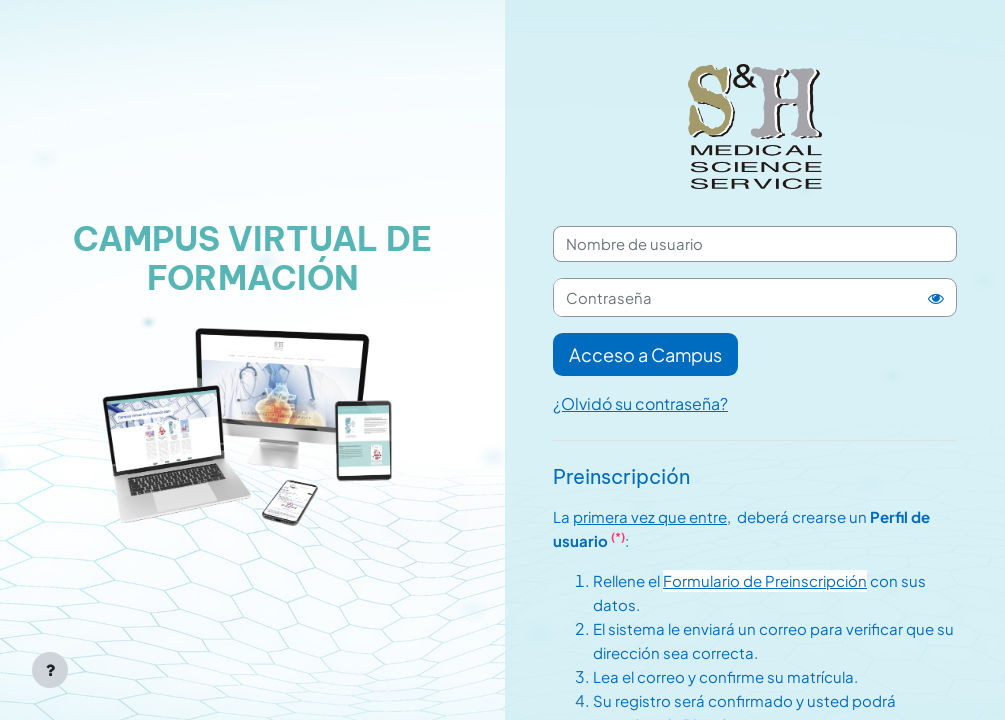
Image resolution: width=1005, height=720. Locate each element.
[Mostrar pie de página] (50, 670)
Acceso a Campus (645, 354)
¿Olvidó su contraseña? (640, 403)
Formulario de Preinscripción (765, 580)
